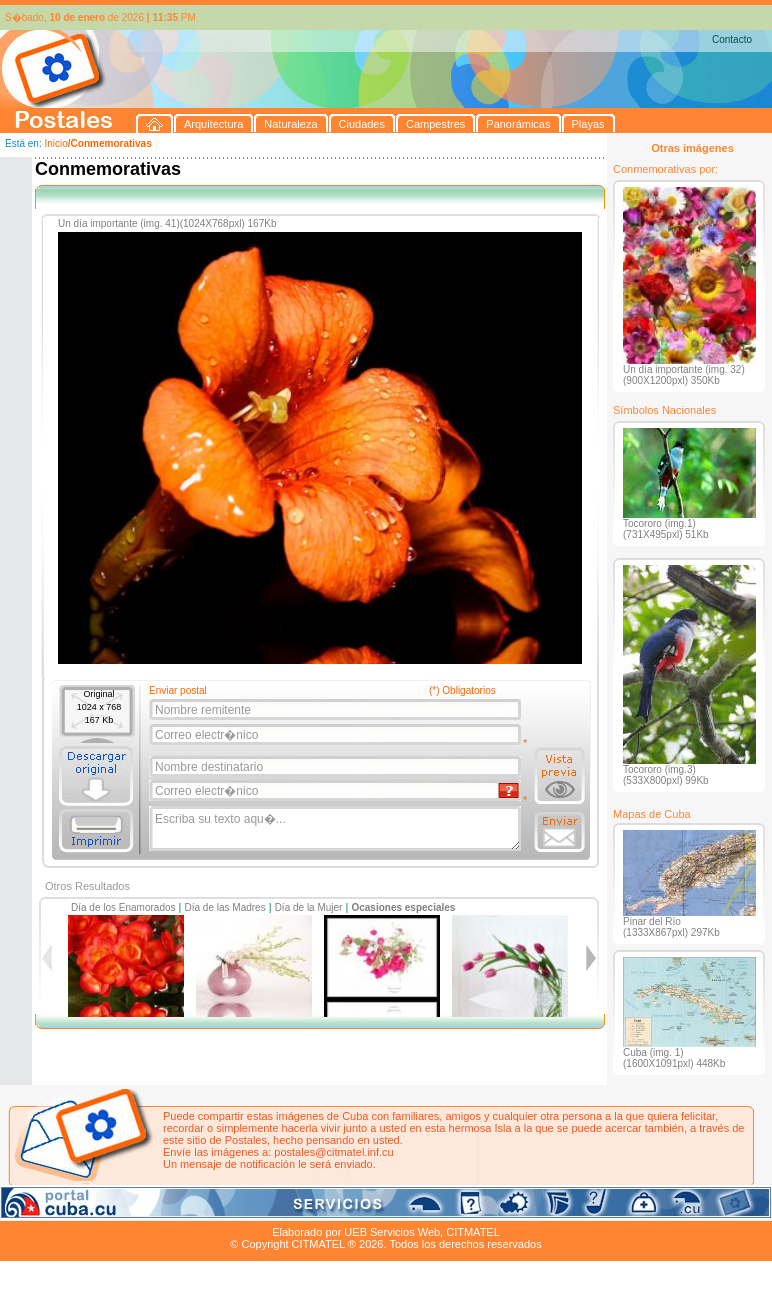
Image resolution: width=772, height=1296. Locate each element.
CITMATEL (473, 1232)
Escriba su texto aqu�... (336, 829)
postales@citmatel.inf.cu (333, 1152)
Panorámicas (321, 1209)
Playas (378, 1209)
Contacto (732, 39)
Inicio (55, 143)
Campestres (249, 1209)
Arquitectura (63, 1209)
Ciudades (188, 1209)
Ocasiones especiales (403, 907)
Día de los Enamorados (123, 907)
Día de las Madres (225, 907)
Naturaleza (129, 1209)
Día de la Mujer (309, 907)
